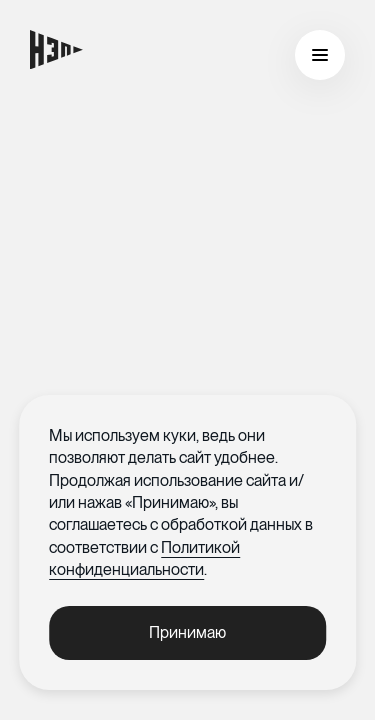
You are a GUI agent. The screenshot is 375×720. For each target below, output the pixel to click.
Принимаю (187, 632)
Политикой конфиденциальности (144, 558)
